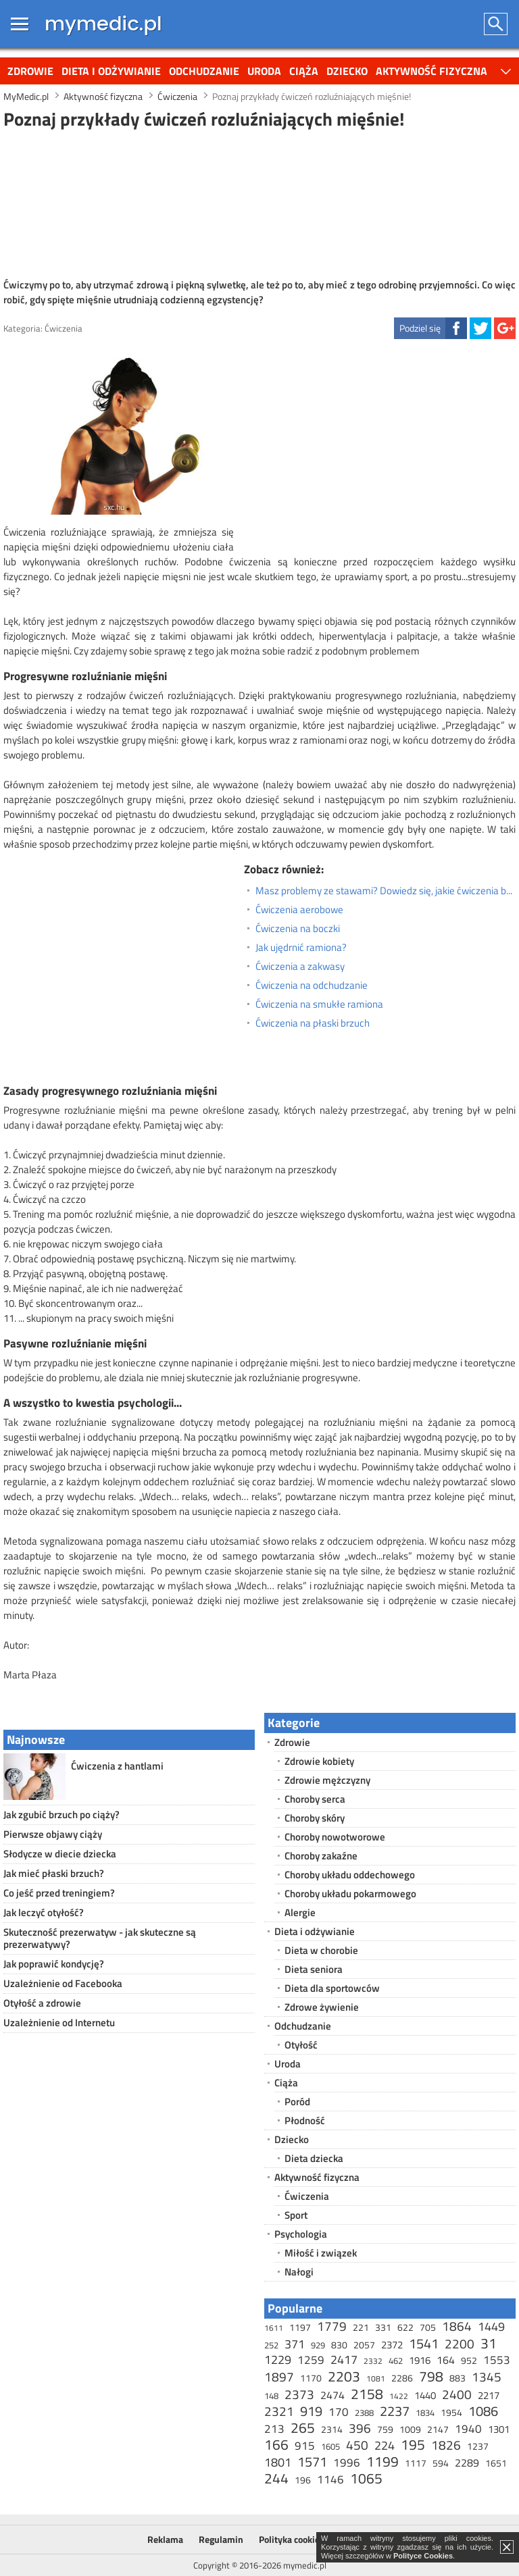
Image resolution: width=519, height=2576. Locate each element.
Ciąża (303, 71)
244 (276, 2478)
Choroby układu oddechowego (350, 1874)
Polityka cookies (291, 2539)
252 (271, 2345)
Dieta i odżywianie (111, 71)
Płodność (305, 2120)
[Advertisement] (259, 201)
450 (357, 2444)
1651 (496, 2463)
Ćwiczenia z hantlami (117, 1766)
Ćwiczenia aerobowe (299, 909)
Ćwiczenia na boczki (297, 928)
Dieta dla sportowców (332, 1988)
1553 (496, 2360)
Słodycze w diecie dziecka (59, 1853)
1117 (415, 2463)
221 (361, 2327)
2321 (279, 2411)
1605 (330, 2446)
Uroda (264, 71)
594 (440, 2463)
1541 (424, 2343)
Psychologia (300, 2234)
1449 (491, 2326)
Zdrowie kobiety (319, 1761)
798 (431, 2376)
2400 (457, 2394)
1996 (346, 2462)
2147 (438, 2429)
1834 (425, 2412)
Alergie (300, 1912)
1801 (277, 2462)
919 (311, 2410)
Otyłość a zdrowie (42, 2003)
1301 (499, 2429)
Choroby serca (315, 1799)
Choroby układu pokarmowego (350, 1893)
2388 (364, 2412)
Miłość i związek (321, 2253)
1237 (478, 2446)
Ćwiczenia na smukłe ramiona (319, 1004)
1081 (375, 2378)
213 (274, 2429)
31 (488, 2343)
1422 (398, 2396)
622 (405, 2327)
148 (271, 2395)
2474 (332, 2395)
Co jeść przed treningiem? (59, 1893)
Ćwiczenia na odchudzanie (311, 985)
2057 (364, 2345)
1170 (311, 2378)
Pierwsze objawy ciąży (52, 1834)
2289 (467, 2462)
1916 (419, 2360)
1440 (425, 2395)
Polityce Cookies (423, 2556)
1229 (277, 2359)
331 (383, 2327)
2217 (488, 2395)
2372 (392, 2344)
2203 (344, 2376)
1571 (312, 2461)
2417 (343, 2359)
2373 (299, 2394)
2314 (332, 2429)
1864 (457, 2326)
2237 (395, 2410)
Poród (297, 2101)
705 (428, 2327)
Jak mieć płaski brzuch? (53, 1873)
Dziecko (347, 71)
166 (276, 2444)
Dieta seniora (314, 1969)
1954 (451, 2412)
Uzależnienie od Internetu (59, 2022)
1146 (330, 2479)
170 (338, 2412)
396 (360, 2428)
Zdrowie (30, 71)
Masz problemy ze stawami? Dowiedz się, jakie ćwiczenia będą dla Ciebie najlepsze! (385, 890)
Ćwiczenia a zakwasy (300, 966)
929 (318, 2345)
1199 (382, 2461)
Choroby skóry (315, 1818)
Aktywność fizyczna (431, 71)
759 (385, 2429)
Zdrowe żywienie (322, 2007)
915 (305, 2445)
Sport (296, 2215)
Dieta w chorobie (321, 1950)
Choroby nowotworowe (335, 1837)
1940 (468, 2429)
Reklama (165, 2539)
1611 (273, 2327)
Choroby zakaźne (321, 1855)
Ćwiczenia (63, 328)
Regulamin (221, 2539)
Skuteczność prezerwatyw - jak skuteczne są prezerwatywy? (99, 1938)
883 (457, 2378)
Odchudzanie (204, 71)
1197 (300, 2327)
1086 (483, 2410)
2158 (367, 2393)
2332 (373, 2360)
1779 (332, 2326)
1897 (279, 2376)
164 (446, 2360)
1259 (310, 2360)
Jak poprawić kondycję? (53, 1964)
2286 (402, 2378)
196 (303, 2480)
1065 (366, 2478)
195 (413, 2444)
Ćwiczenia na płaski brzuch (312, 1023)
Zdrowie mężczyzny (327, 1780)
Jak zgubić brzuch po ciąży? (61, 1814)
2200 (459, 2343)
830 (339, 2345)
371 (295, 2344)
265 (303, 2427)
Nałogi (299, 2271)
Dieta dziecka (314, 2158)
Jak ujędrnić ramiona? (301, 947)
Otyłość (301, 2045)
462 (396, 2360)
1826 (446, 2444)
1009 (410, 2429)
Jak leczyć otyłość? (43, 1912)
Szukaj (496, 24)
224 (384, 2445)
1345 (486, 2376)
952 (469, 2360)
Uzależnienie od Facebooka (62, 1983)
